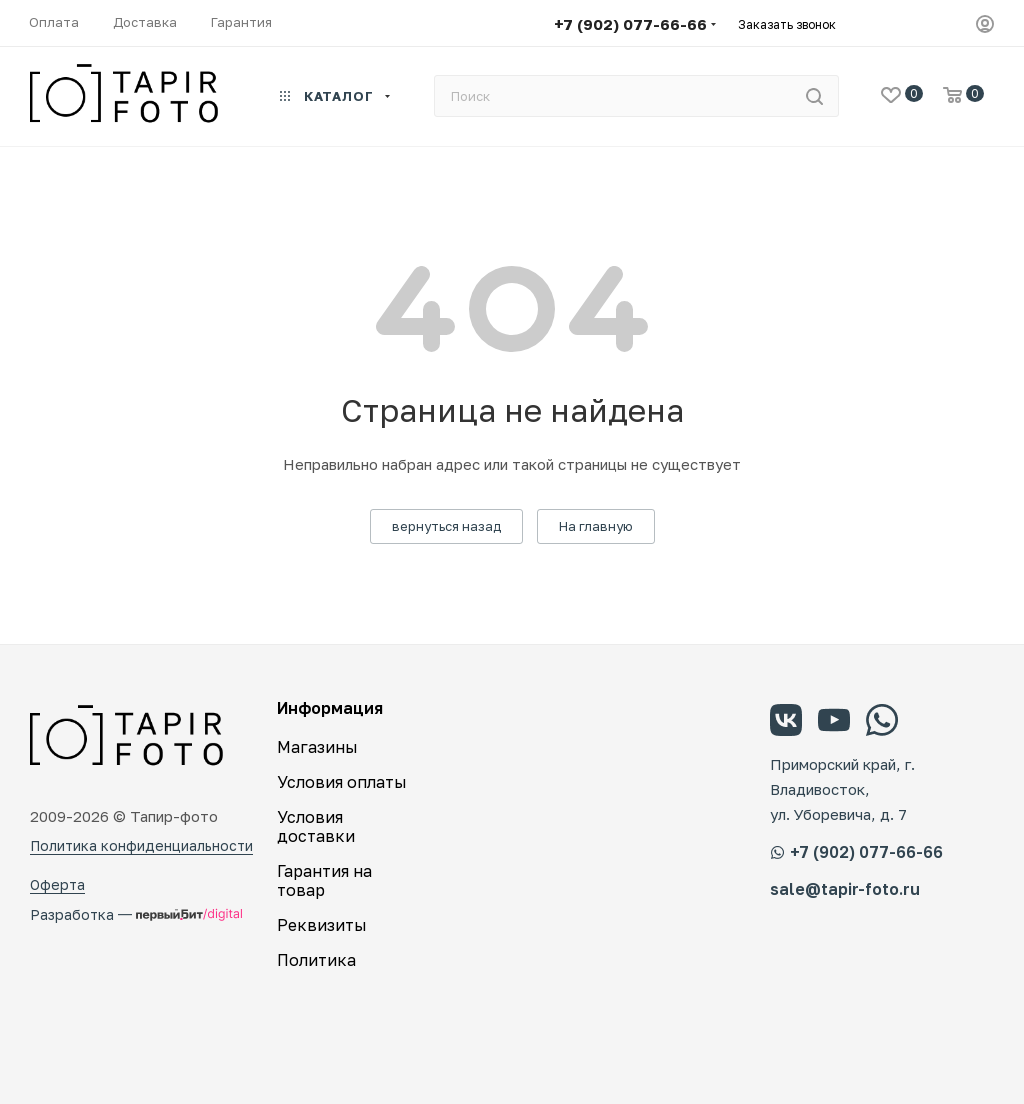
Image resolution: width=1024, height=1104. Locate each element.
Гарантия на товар (324, 880)
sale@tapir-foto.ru (845, 889)
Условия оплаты (342, 782)
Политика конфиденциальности (141, 845)
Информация (330, 708)
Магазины (317, 747)
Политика (316, 960)
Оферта (57, 884)
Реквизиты (322, 925)
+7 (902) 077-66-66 (630, 24)
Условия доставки (316, 826)
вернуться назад (446, 526)
